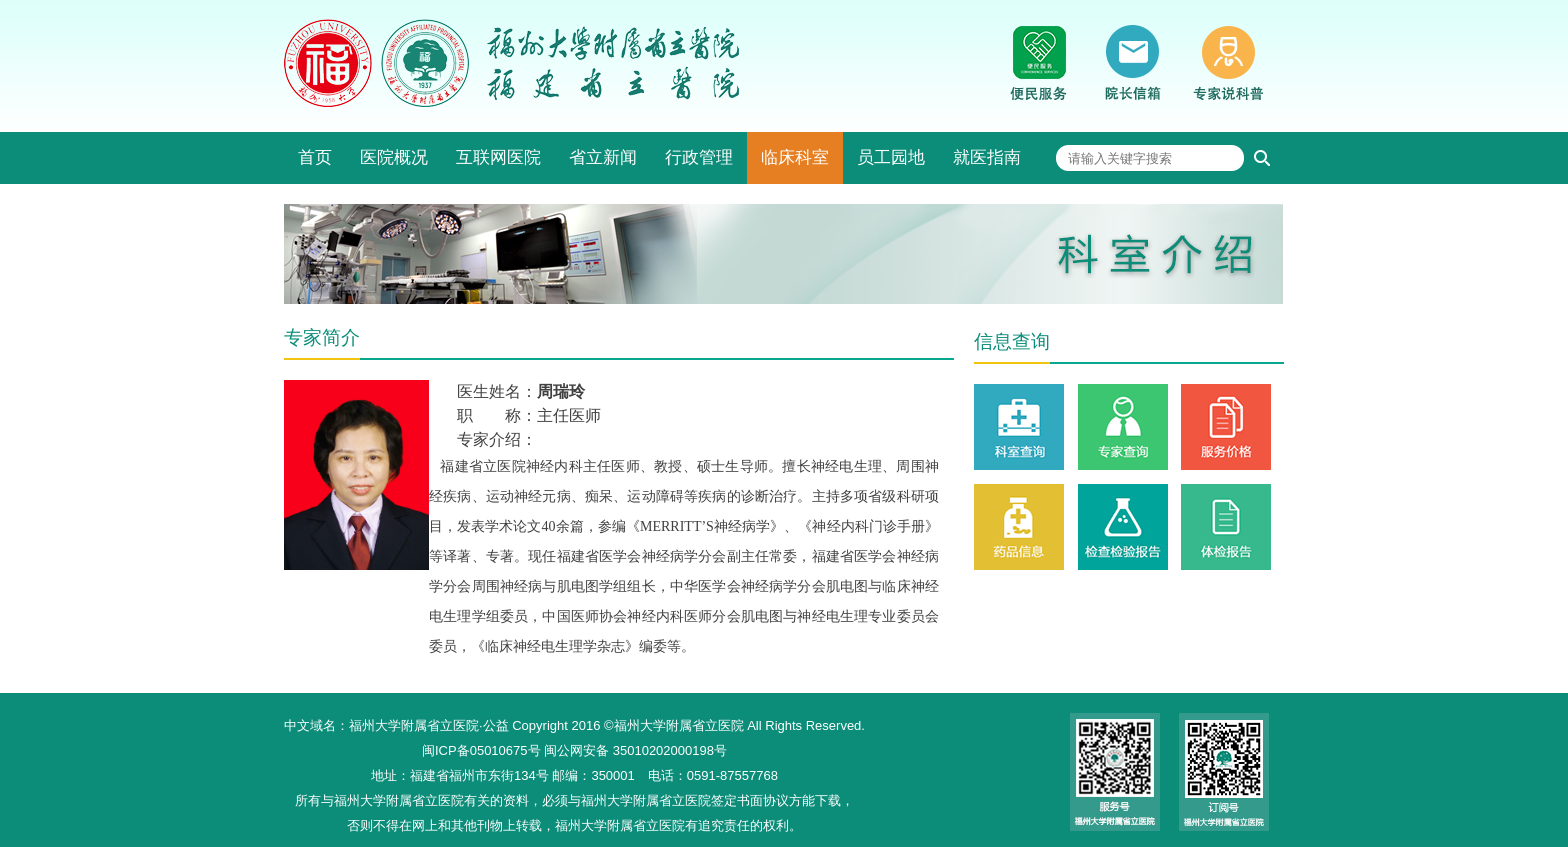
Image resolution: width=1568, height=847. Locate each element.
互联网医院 (498, 157)
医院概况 (394, 157)
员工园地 (891, 157)
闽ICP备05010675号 (481, 750)
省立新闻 (603, 157)
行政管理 (699, 157)
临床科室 (795, 157)
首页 (315, 157)
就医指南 (987, 157)
